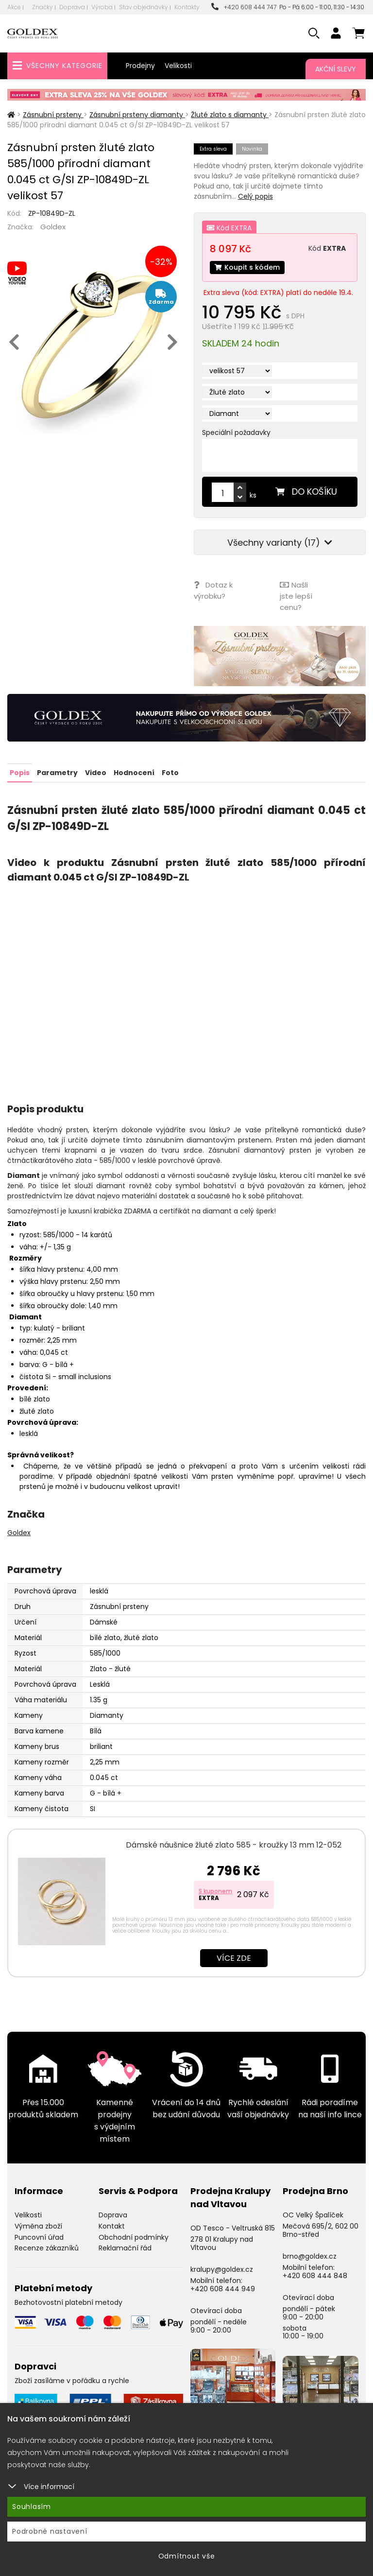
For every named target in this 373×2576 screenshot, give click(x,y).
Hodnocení (134, 772)
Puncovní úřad (39, 2236)
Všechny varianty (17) (279, 542)
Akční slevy (335, 69)
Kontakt (112, 2225)
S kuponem (215, 1890)
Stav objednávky (143, 7)
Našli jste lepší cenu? (296, 596)
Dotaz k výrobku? (213, 590)
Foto (170, 772)
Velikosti (178, 65)
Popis (20, 772)
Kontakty (187, 7)
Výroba (102, 7)
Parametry (57, 772)
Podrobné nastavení (49, 2531)
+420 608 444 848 (315, 2275)
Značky (42, 7)
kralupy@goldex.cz (221, 2269)
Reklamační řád (125, 2247)
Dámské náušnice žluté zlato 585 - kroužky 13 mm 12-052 (233, 1844)
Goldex (53, 227)
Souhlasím (31, 2506)
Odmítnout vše (186, 2556)
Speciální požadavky (236, 432)
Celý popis (255, 196)
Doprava (72, 7)
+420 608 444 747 (243, 7)
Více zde (234, 1957)
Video (95, 772)
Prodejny (140, 65)
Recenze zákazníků (47, 2247)
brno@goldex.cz (310, 2256)
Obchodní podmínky (134, 2236)
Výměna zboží (38, 2225)
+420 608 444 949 (222, 2288)
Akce (14, 7)
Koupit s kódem (247, 267)
